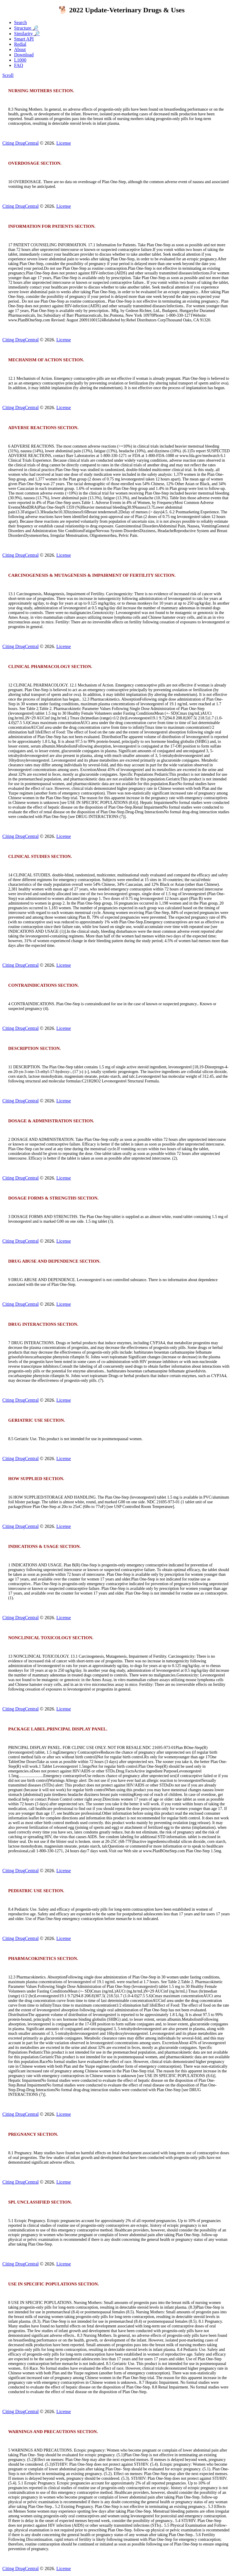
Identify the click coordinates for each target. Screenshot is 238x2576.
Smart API (24, 38)
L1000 (20, 60)
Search (20, 22)
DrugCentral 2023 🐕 (35, 10)
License (63, 143)
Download (24, 54)
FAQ (18, 65)
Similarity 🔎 (27, 33)
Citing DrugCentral (20, 143)
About (20, 49)
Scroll (7, 75)
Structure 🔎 (26, 28)
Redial (20, 44)
